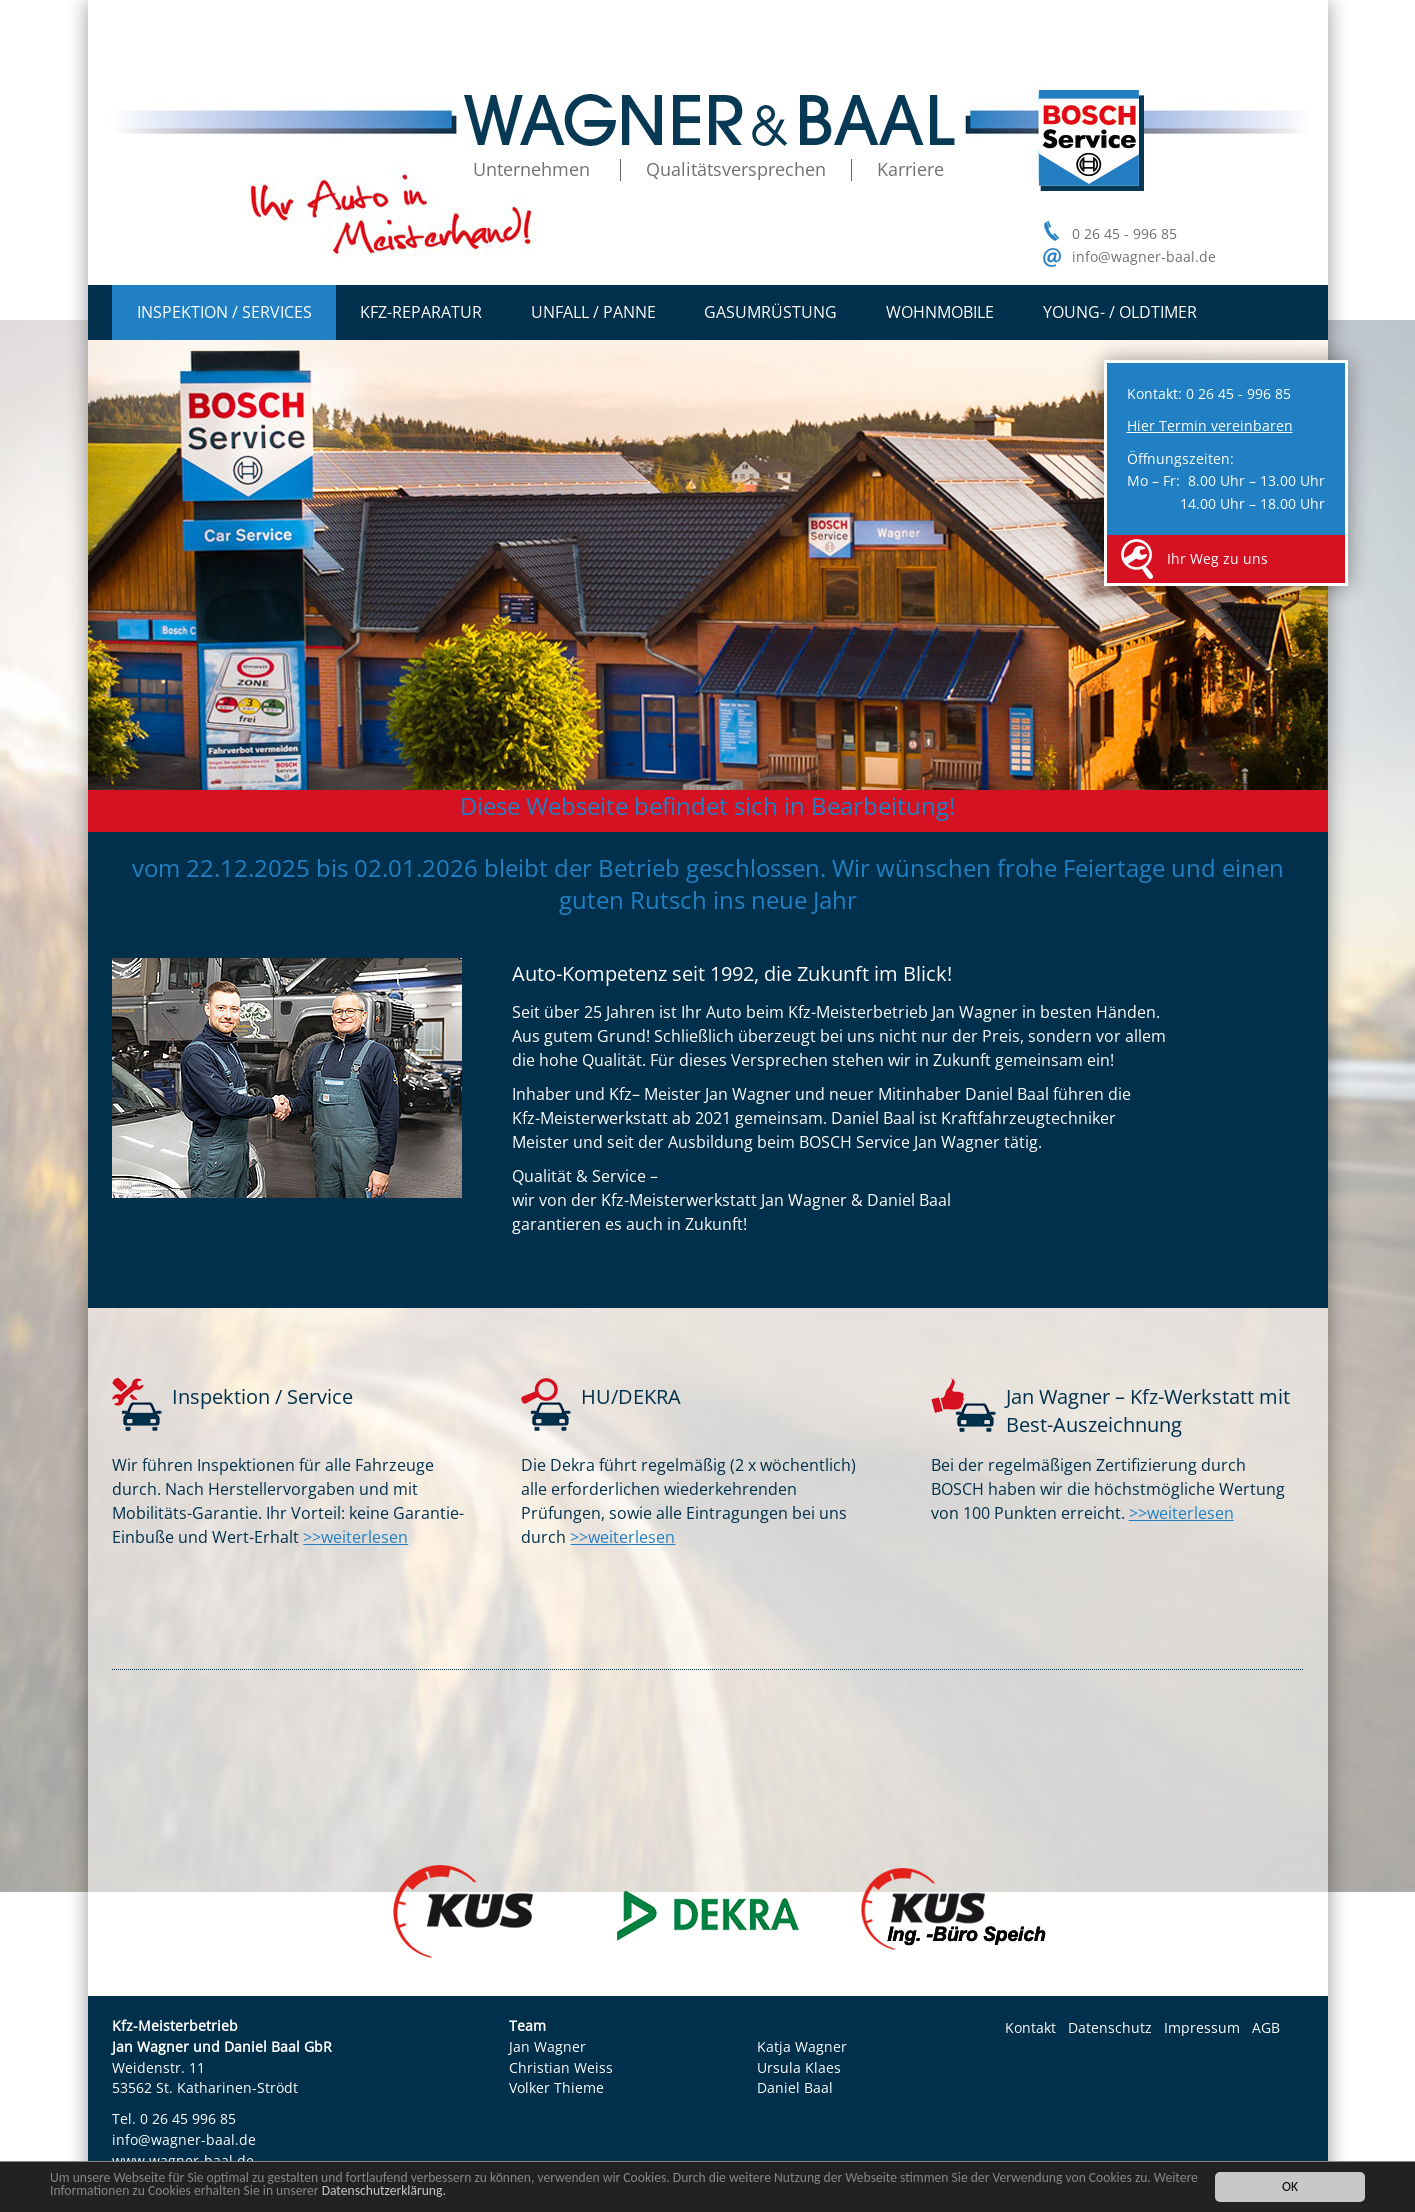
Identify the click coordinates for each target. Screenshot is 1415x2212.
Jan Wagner (547, 2046)
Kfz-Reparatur (421, 312)
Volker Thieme (556, 2087)
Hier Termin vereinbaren (1210, 425)
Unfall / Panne (593, 312)
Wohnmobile (940, 312)
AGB (1266, 2027)
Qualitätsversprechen (736, 169)
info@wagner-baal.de (1144, 256)
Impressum (1202, 2027)
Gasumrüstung (770, 312)
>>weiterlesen (355, 1537)
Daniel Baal (795, 2087)
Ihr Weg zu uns (1217, 558)
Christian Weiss (561, 2067)
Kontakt (1030, 2027)
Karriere (910, 169)
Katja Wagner (802, 2046)
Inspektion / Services (224, 312)
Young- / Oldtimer (1120, 312)
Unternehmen (531, 169)
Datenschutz (1110, 2027)
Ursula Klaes (799, 2067)
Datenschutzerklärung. (384, 2190)
